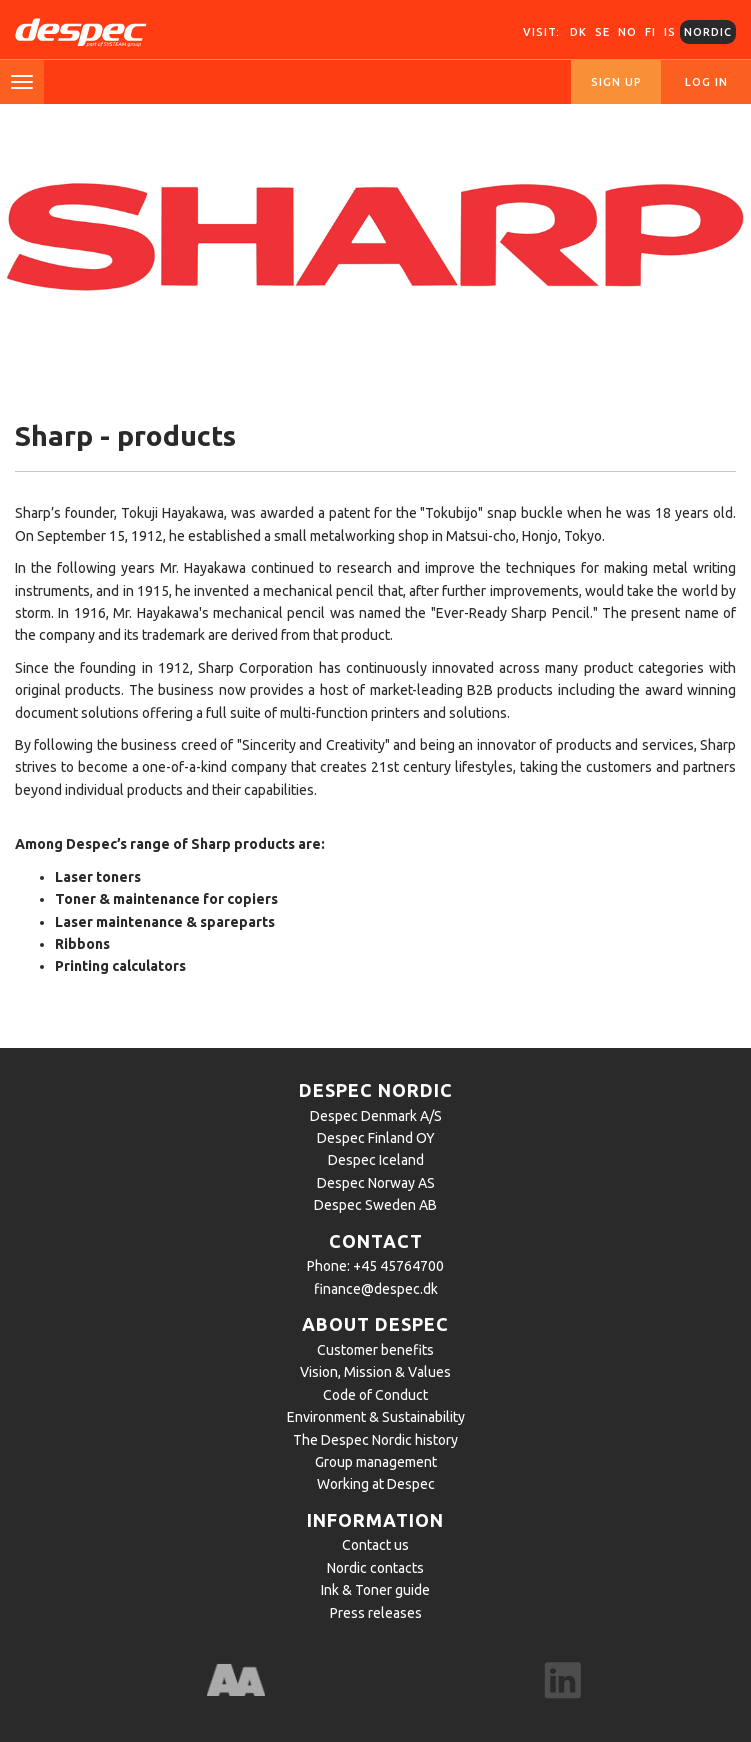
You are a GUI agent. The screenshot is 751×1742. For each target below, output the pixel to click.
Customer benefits (375, 1350)
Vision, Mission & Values (375, 1372)
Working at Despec (376, 1484)
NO (627, 32)
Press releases (376, 1613)
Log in (706, 82)
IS (670, 32)
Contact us (375, 1545)
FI (650, 32)
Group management (376, 1462)
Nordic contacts (375, 1568)
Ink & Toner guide (375, 1590)
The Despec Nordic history (375, 1440)
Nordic (708, 32)
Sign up (616, 82)
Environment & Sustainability (376, 1417)
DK (578, 32)
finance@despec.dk (376, 1289)
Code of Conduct (375, 1395)
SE (602, 32)
